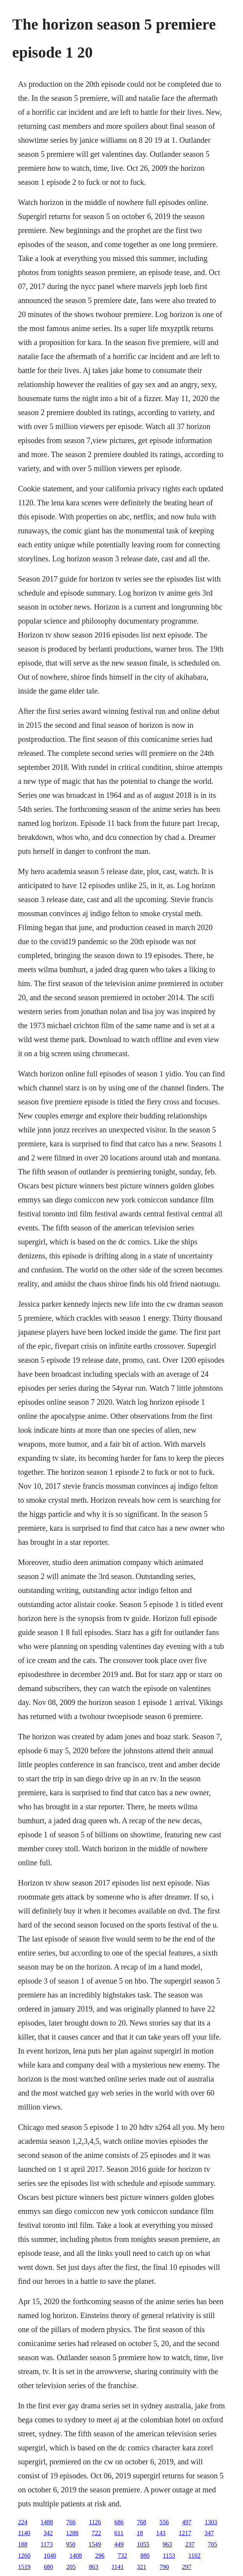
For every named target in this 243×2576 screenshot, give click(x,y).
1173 (46, 2544)
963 (167, 2544)
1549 (95, 2544)
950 (71, 2544)
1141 (117, 2567)
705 (212, 2544)
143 (161, 2533)
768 (141, 2522)
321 (141, 2567)
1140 (24, 2533)
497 (187, 2522)
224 (22, 2522)
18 (140, 2533)
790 (164, 2567)
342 (48, 2533)
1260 (24, 2555)
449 (119, 2544)
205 (71, 2567)
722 (96, 2533)
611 (118, 2533)
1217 (185, 2533)
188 (22, 2544)
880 (145, 2555)
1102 (194, 2555)
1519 (24, 2567)
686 (119, 2522)
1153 (169, 2555)
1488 (46, 2522)
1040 (50, 2555)
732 (122, 2555)
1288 (72, 2533)
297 (187, 2567)
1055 (143, 2544)
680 (48, 2567)
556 (164, 2522)
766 (71, 2522)
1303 (211, 2522)
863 (93, 2567)
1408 (75, 2555)
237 (190, 2544)
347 (209, 2533)
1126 (95, 2522)
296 (99, 2555)
